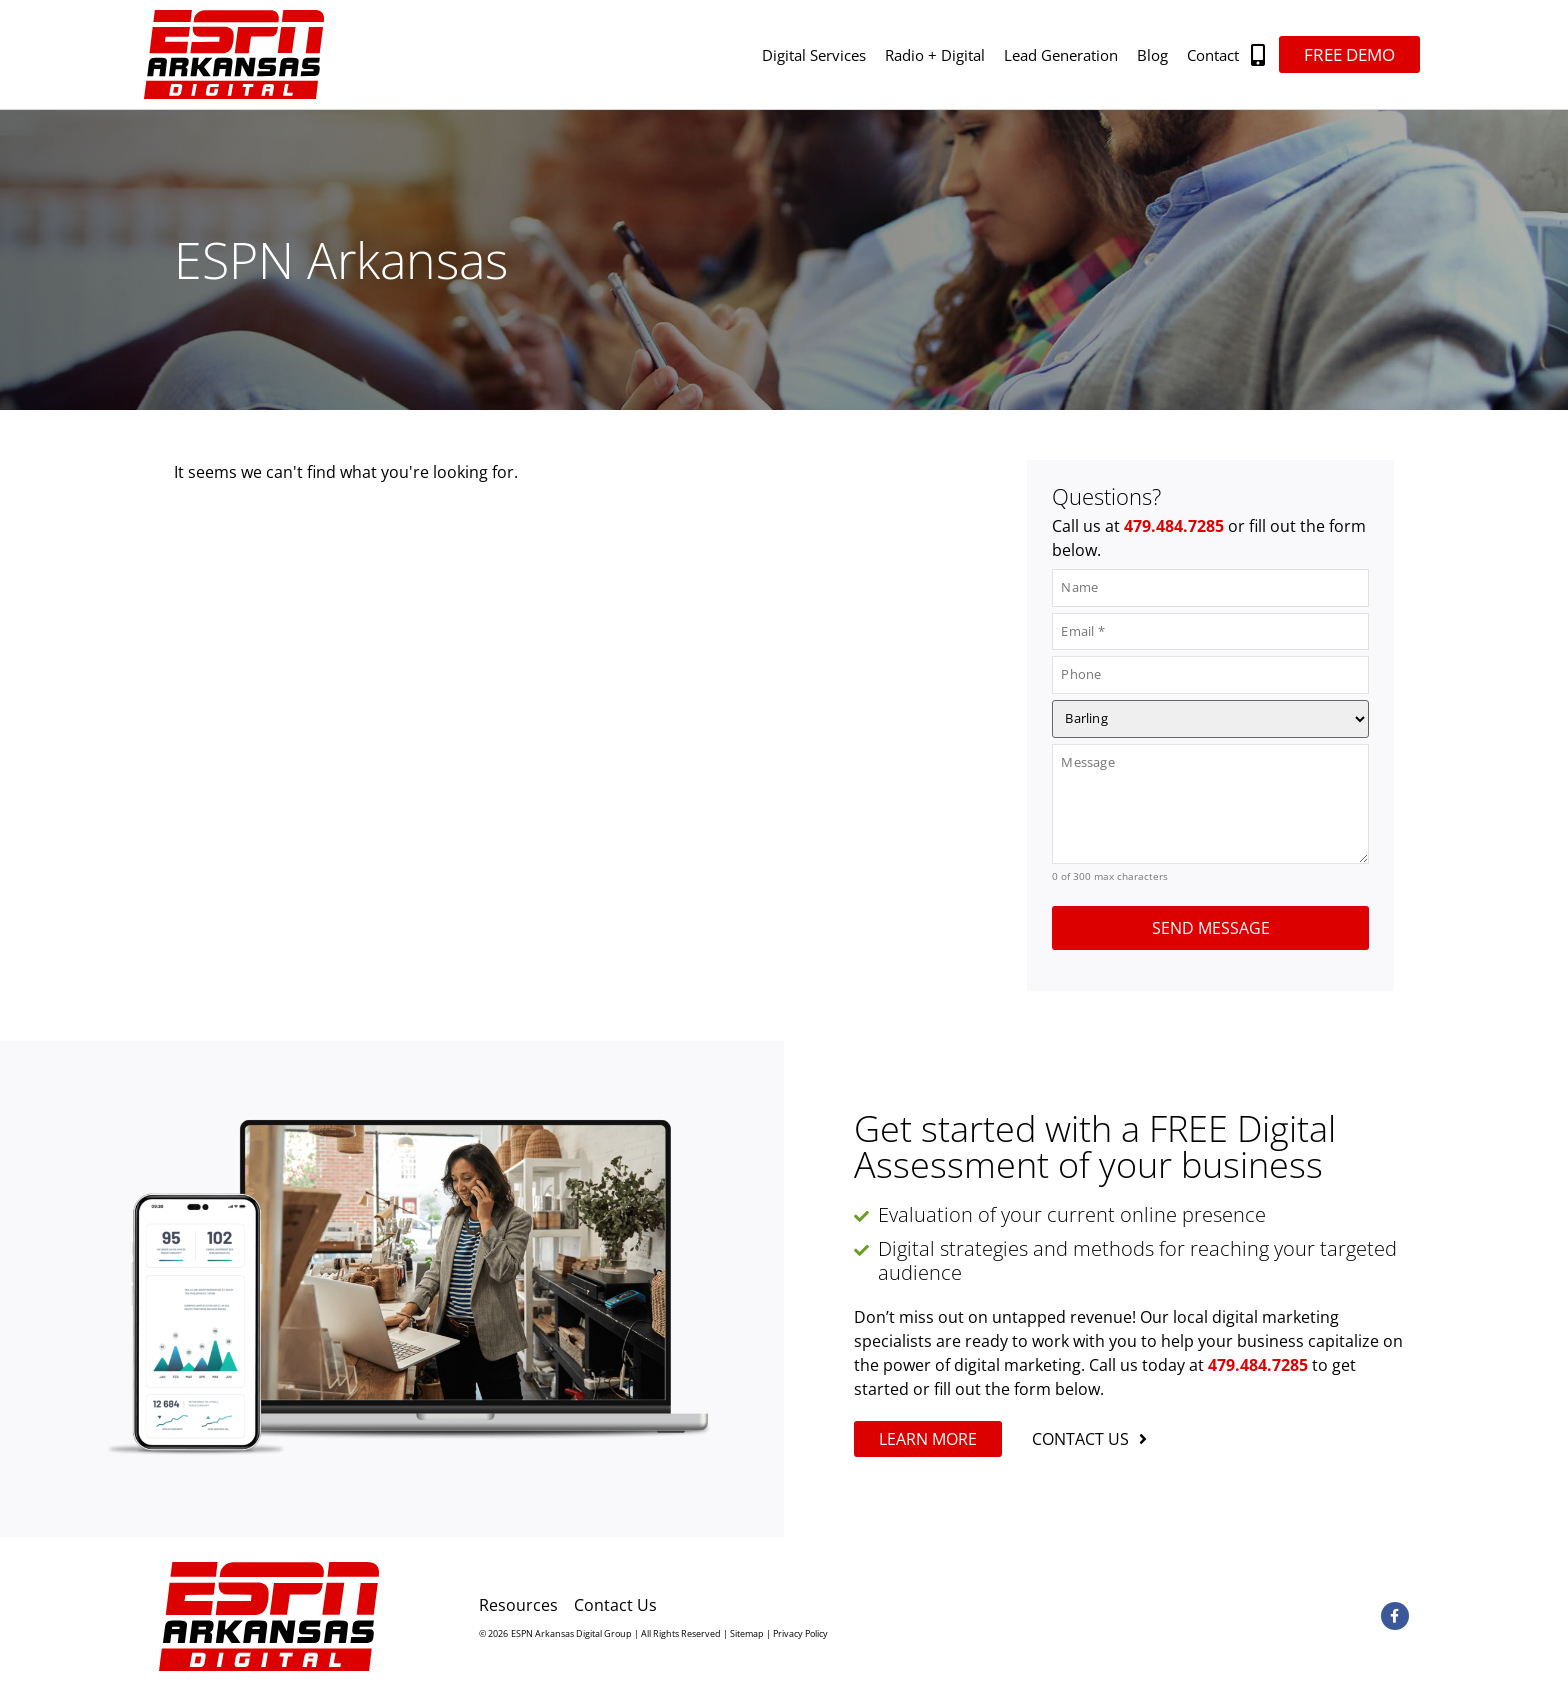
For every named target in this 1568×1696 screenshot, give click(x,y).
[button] (1258, 54)
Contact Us (615, 1605)
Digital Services (814, 55)
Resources (518, 1605)
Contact (1213, 55)
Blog (1152, 55)
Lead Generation (1061, 55)
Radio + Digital (935, 55)
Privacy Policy (800, 1633)
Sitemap (747, 1633)
